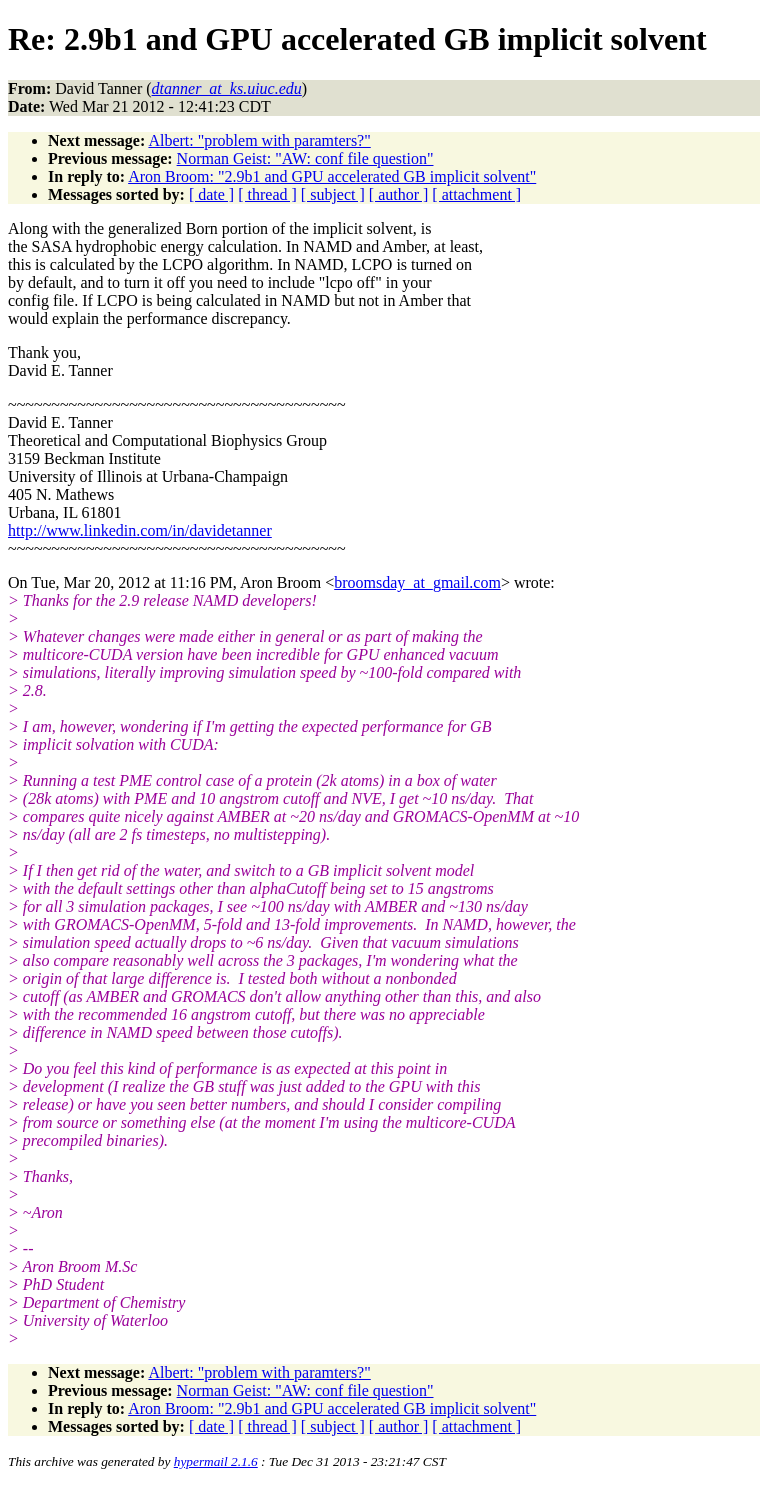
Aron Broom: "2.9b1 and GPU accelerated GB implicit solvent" (332, 176)
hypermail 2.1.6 (216, 1461)
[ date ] (211, 194)
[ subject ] (333, 194)
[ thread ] (267, 194)
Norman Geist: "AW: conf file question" (305, 158)
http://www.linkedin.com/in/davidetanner (140, 530)
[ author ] (399, 194)
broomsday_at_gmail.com (417, 582)
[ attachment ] (476, 194)
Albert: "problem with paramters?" (259, 140)
